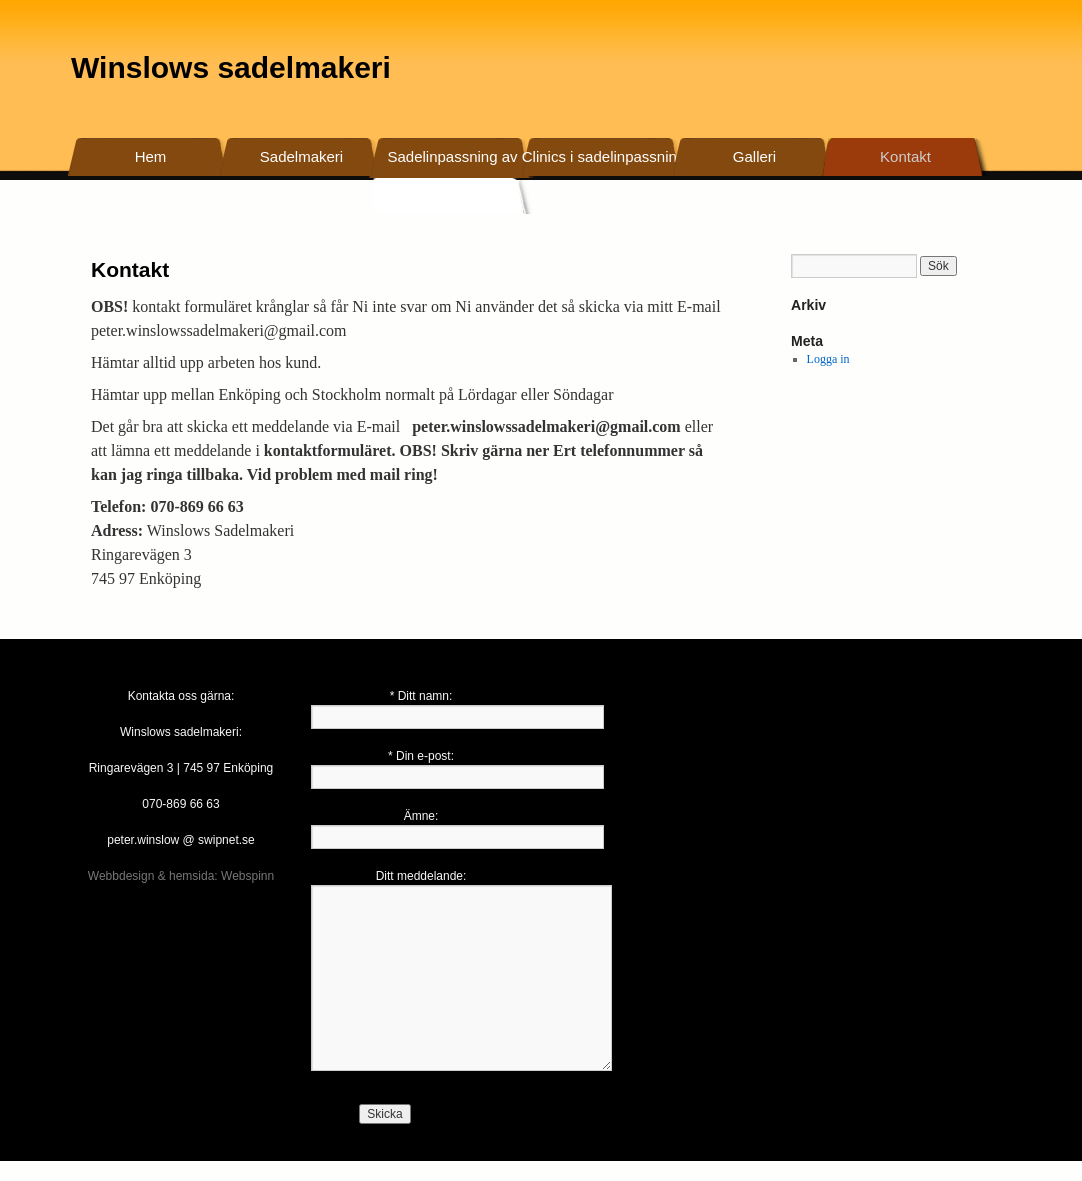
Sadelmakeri (301, 156)
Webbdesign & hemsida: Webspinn (181, 876)
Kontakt (905, 156)
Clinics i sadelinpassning (603, 156)
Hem (151, 156)
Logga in (828, 359)
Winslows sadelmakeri (231, 67)
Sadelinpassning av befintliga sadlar (452, 175)
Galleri (754, 156)
